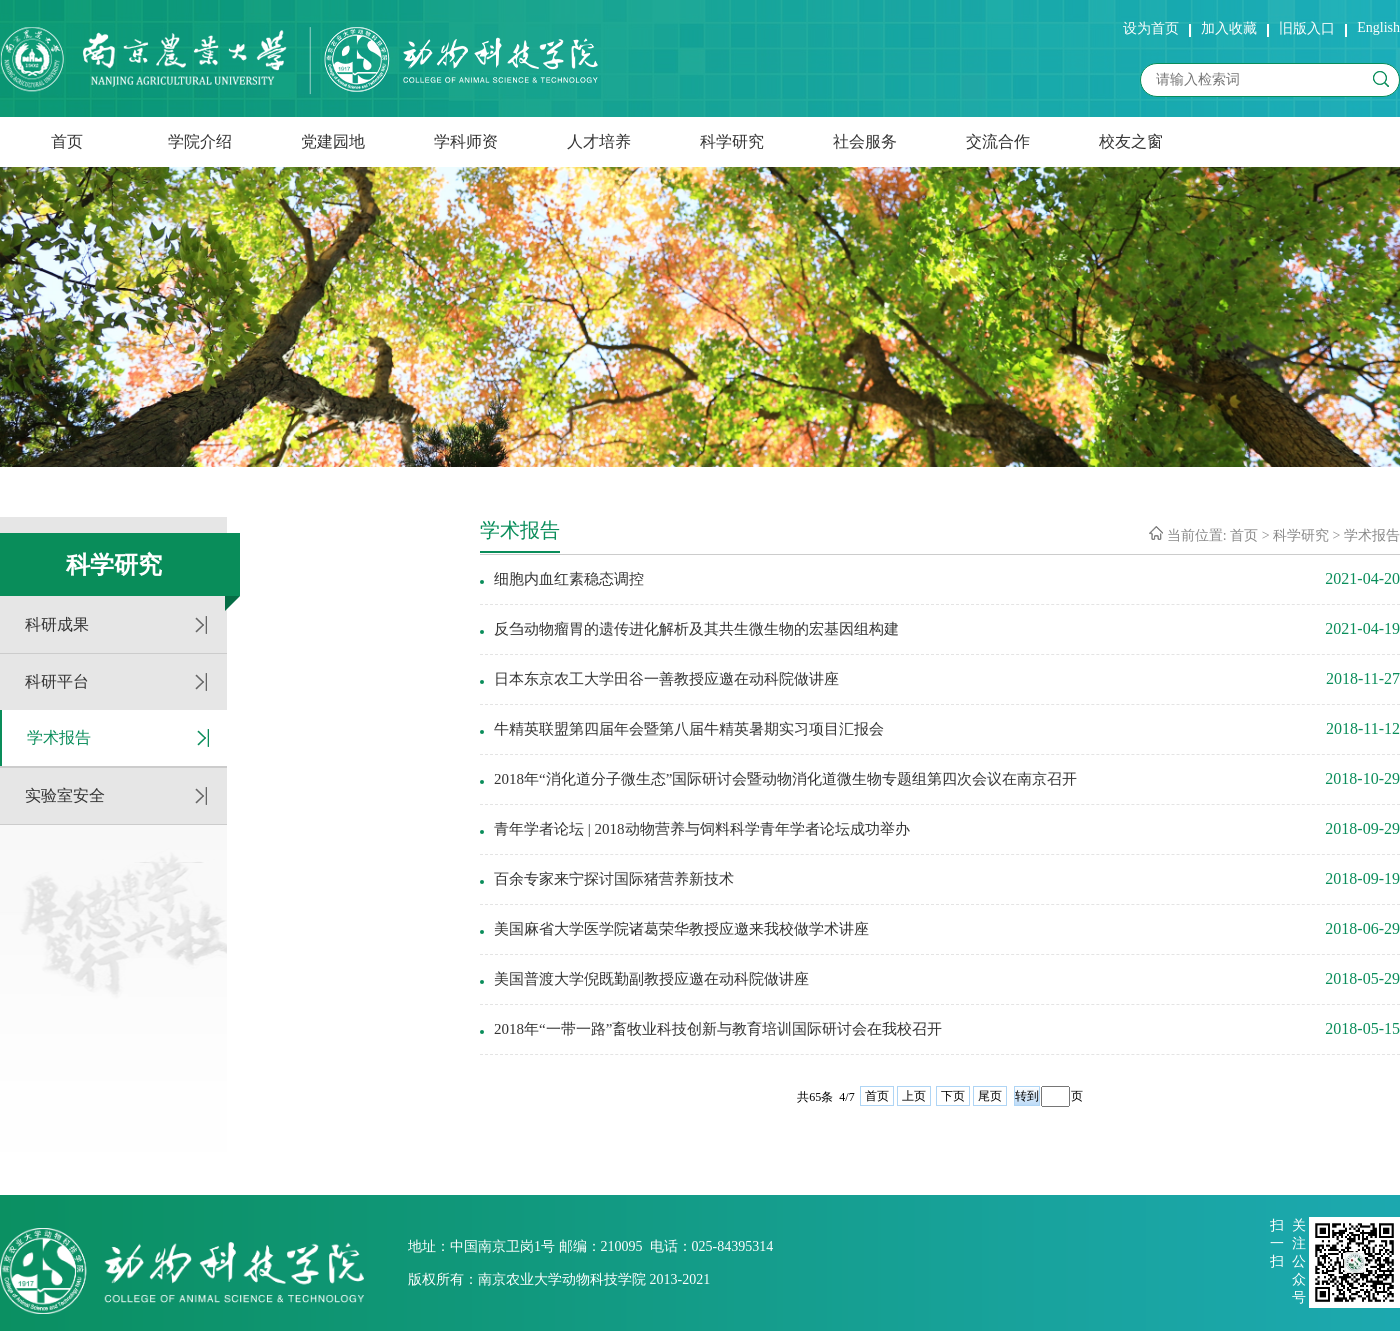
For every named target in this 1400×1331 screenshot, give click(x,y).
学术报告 (59, 737)
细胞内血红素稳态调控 (569, 579)
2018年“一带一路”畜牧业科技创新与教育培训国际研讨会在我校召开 (718, 1029)
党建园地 (333, 141)
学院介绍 (200, 141)
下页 (953, 1096)
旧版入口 (1307, 28)
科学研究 (732, 141)
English (1378, 27)
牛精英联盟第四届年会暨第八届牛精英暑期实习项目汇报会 (689, 729)
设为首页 (1151, 28)
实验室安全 (65, 795)
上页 (914, 1096)
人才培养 (599, 141)
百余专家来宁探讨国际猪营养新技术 (614, 879)
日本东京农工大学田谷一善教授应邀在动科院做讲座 (666, 679)
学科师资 (466, 141)
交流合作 (998, 141)
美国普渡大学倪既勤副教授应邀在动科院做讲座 (651, 979)
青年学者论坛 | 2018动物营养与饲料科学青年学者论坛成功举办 (702, 829)
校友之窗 (1131, 141)
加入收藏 (1229, 28)
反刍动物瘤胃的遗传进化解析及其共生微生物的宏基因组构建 (696, 629)
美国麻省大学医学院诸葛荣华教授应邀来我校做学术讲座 (681, 929)
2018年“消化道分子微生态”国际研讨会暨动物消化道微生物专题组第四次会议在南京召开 (785, 779)
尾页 (990, 1096)
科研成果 (57, 624)
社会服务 (865, 141)
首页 (67, 141)
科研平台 (57, 681)
